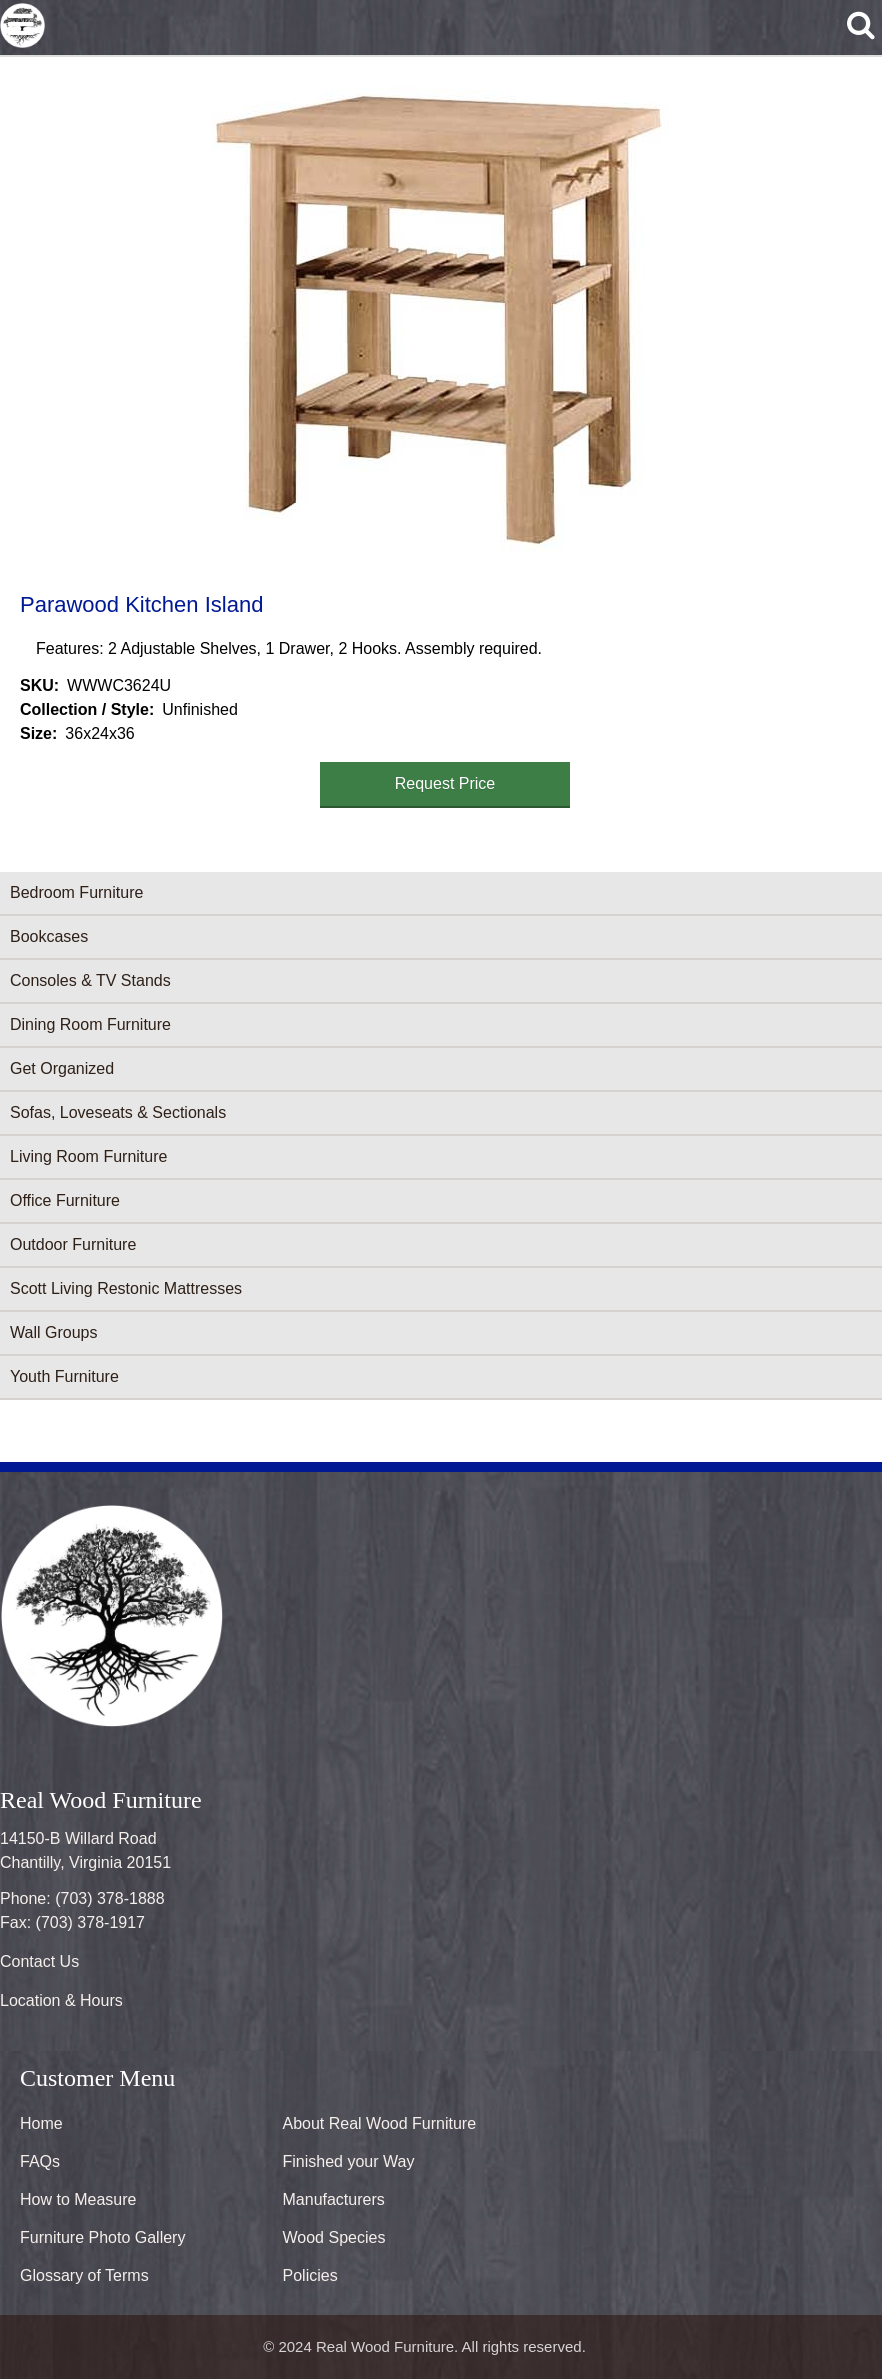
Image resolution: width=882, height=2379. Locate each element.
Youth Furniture (64, 1376)
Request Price (445, 783)
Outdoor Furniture (73, 1244)
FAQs (40, 2161)
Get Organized (62, 1068)
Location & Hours (61, 2000)
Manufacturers (334, 2199)
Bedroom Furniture (76, 892)
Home (41, 2123)
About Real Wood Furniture (380, 2123)
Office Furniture (65, 1200)
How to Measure (78, 2199)
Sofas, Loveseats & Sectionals (118, 1112)
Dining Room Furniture (90, 1024)
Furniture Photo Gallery (102, 2237)
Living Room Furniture (88, 1156)
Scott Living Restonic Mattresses (126, 1288)
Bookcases (49, 936)
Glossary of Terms (84, 2275)
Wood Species (334, 2237)
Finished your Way (349, 2161)
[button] (437, 321)
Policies (310, 2275)
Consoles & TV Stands (90, 980)
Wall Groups (53, 1332)
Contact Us (39, 1961)
